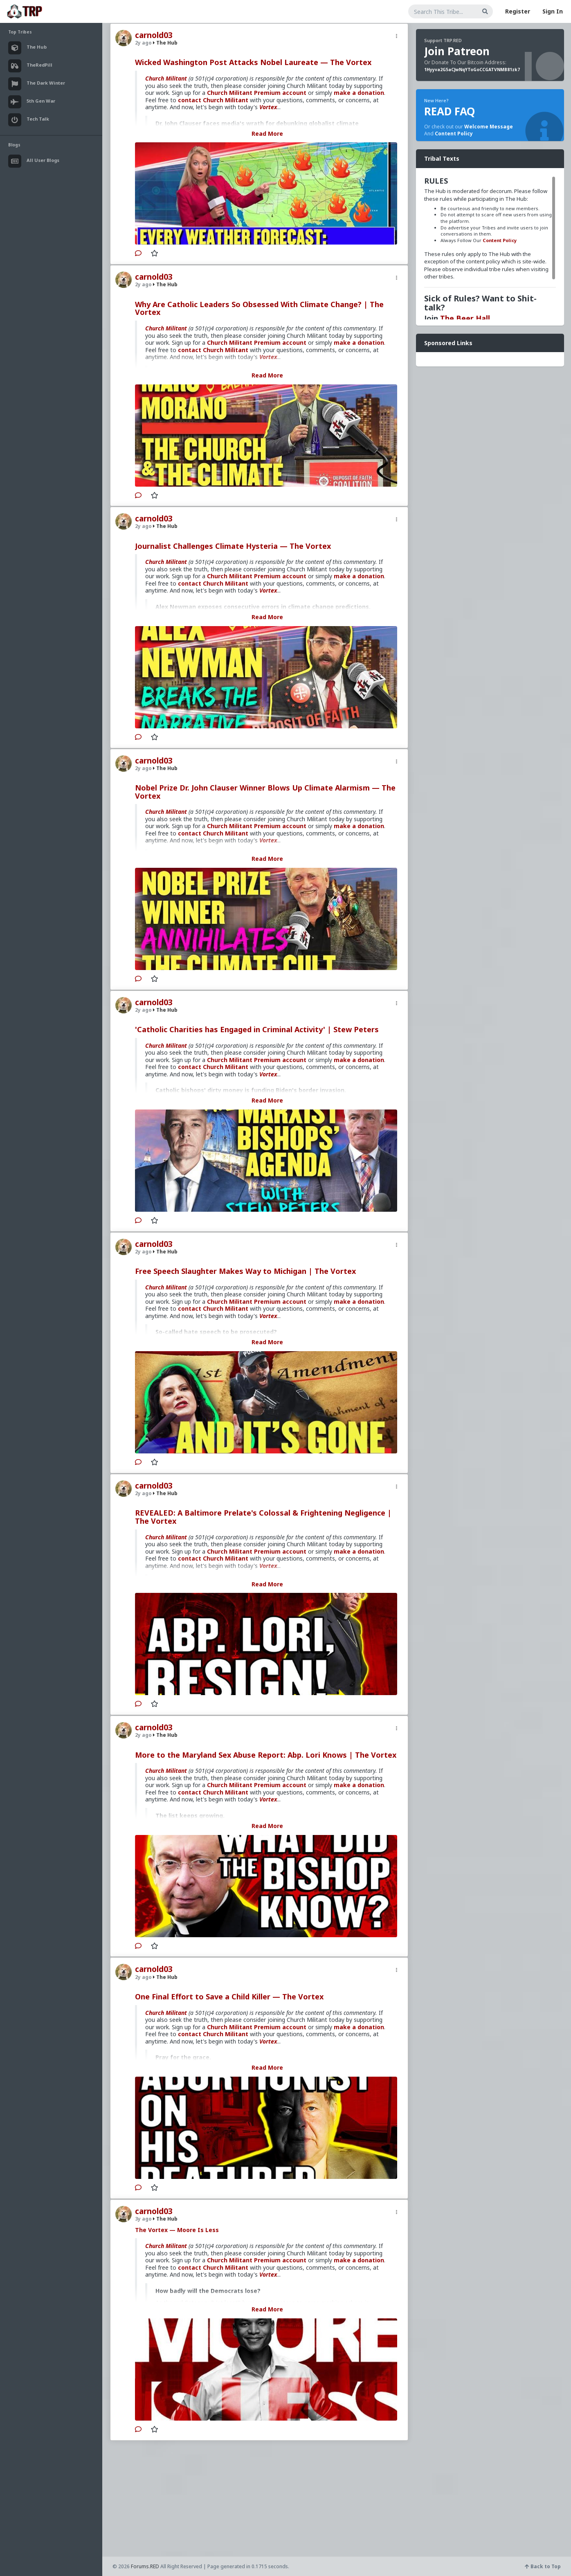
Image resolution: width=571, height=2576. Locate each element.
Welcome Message (488, 126)
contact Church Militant (213, 100)
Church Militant (166, 78)
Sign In (552, 11)
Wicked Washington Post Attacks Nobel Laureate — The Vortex (253, 62)
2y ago (143, 42)
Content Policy (454, 133)
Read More (267, 133)
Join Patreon (457, 51)
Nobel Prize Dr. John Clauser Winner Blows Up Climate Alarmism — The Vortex (265, 792)
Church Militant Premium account (256, 93)
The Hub (165, 42)
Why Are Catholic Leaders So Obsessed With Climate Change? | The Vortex (259, 308)
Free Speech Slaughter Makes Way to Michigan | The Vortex (245, 1271)
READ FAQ (449, 111)
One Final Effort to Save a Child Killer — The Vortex (229, 1996)
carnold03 (154, 35)
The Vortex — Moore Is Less (177, 2230)
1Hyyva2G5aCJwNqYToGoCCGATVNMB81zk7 (472, 69)
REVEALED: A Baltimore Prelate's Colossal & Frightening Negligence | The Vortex (263, 1517)
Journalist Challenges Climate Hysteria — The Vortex (233, 546)
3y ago (143, 2218)
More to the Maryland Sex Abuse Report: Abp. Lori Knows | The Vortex (265, 1755)
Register (517, 11)
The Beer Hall (465, 318)
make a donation (359, 93)
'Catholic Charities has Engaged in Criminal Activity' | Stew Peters (257, 1029)
